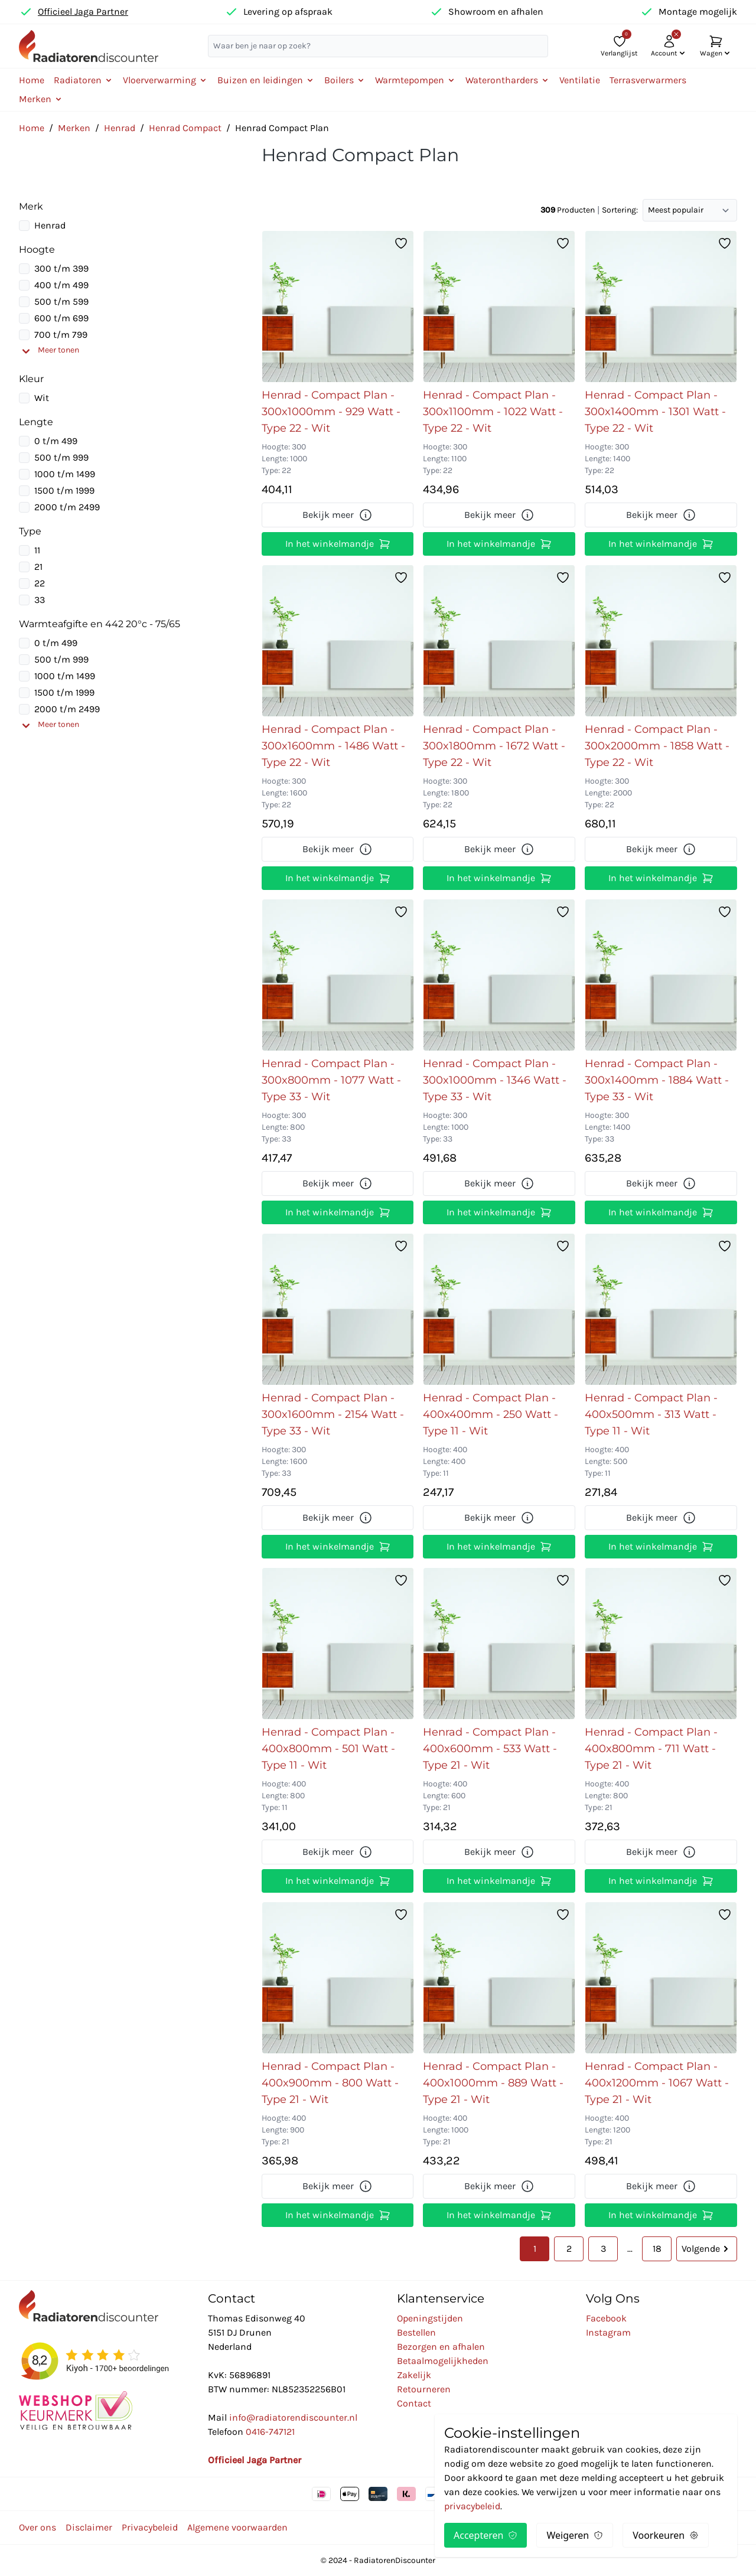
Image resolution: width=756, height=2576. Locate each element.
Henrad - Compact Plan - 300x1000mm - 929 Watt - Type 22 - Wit (331, 412)
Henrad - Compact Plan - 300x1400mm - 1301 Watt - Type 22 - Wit (655, 412)
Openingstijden (430, 2318)
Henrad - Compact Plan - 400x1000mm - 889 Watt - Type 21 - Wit (493, 2083)
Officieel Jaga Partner (83, 11)
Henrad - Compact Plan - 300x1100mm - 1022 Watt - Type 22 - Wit (493, 412)
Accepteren (485, 2535)
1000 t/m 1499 (64, 474)
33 (39, 599)
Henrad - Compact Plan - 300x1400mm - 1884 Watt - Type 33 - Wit (657, 1080)
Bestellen (416, 2332)
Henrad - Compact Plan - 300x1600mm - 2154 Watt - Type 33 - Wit (333, 1414)
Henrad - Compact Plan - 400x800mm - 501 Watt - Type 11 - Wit (328, 1749)
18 (657, 2248)
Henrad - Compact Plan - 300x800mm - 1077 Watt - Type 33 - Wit (331, 1080)
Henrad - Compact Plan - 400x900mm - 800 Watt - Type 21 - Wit (330, 2083)
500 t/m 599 (61, 301)
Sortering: (620, 210)
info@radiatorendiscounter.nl (293, 2417)
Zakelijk (414, 2375)
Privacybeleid (150, 2527)
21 (38, 566)
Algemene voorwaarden (237, 2527)
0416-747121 (270, 2431)
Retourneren (424, 2389)
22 (39, 583)
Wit (41, 397)
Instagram (608, 2332)
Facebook (606, 2318)
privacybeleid (472, 2506)
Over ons (37, 2527)
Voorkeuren (666, 2535)
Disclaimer (89, 2527)
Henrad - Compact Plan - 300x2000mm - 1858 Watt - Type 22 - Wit (657, 746)
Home (31, 80)
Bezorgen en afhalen (441, 2346)
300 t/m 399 (61, 268)
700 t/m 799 (60, 334)
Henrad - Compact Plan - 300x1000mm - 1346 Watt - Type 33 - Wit (494, 1080)
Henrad (119, 127)
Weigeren (574, 2535)
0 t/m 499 (55, 440)
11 (37, 550)
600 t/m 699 (61, 318)
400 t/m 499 (61, 285)
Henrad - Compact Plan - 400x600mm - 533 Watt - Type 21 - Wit (490, 1749)
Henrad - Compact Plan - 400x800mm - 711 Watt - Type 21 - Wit (651, 1749)
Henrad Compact (185, 127)
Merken (74, 127)
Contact (414, 2403)
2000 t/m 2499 (67, 507)
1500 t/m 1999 (64, 490)
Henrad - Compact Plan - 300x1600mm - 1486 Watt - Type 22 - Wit (333, 746)
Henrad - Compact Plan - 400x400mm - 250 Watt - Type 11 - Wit (490, 1414)
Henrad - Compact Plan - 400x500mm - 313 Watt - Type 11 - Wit (651, 1414)
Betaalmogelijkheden (442, 2360)
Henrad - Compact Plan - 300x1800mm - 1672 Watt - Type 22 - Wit (494, 746)
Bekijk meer (337, 515)
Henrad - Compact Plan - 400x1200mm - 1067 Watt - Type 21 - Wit (657, 2083)
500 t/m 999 (61, 457)
